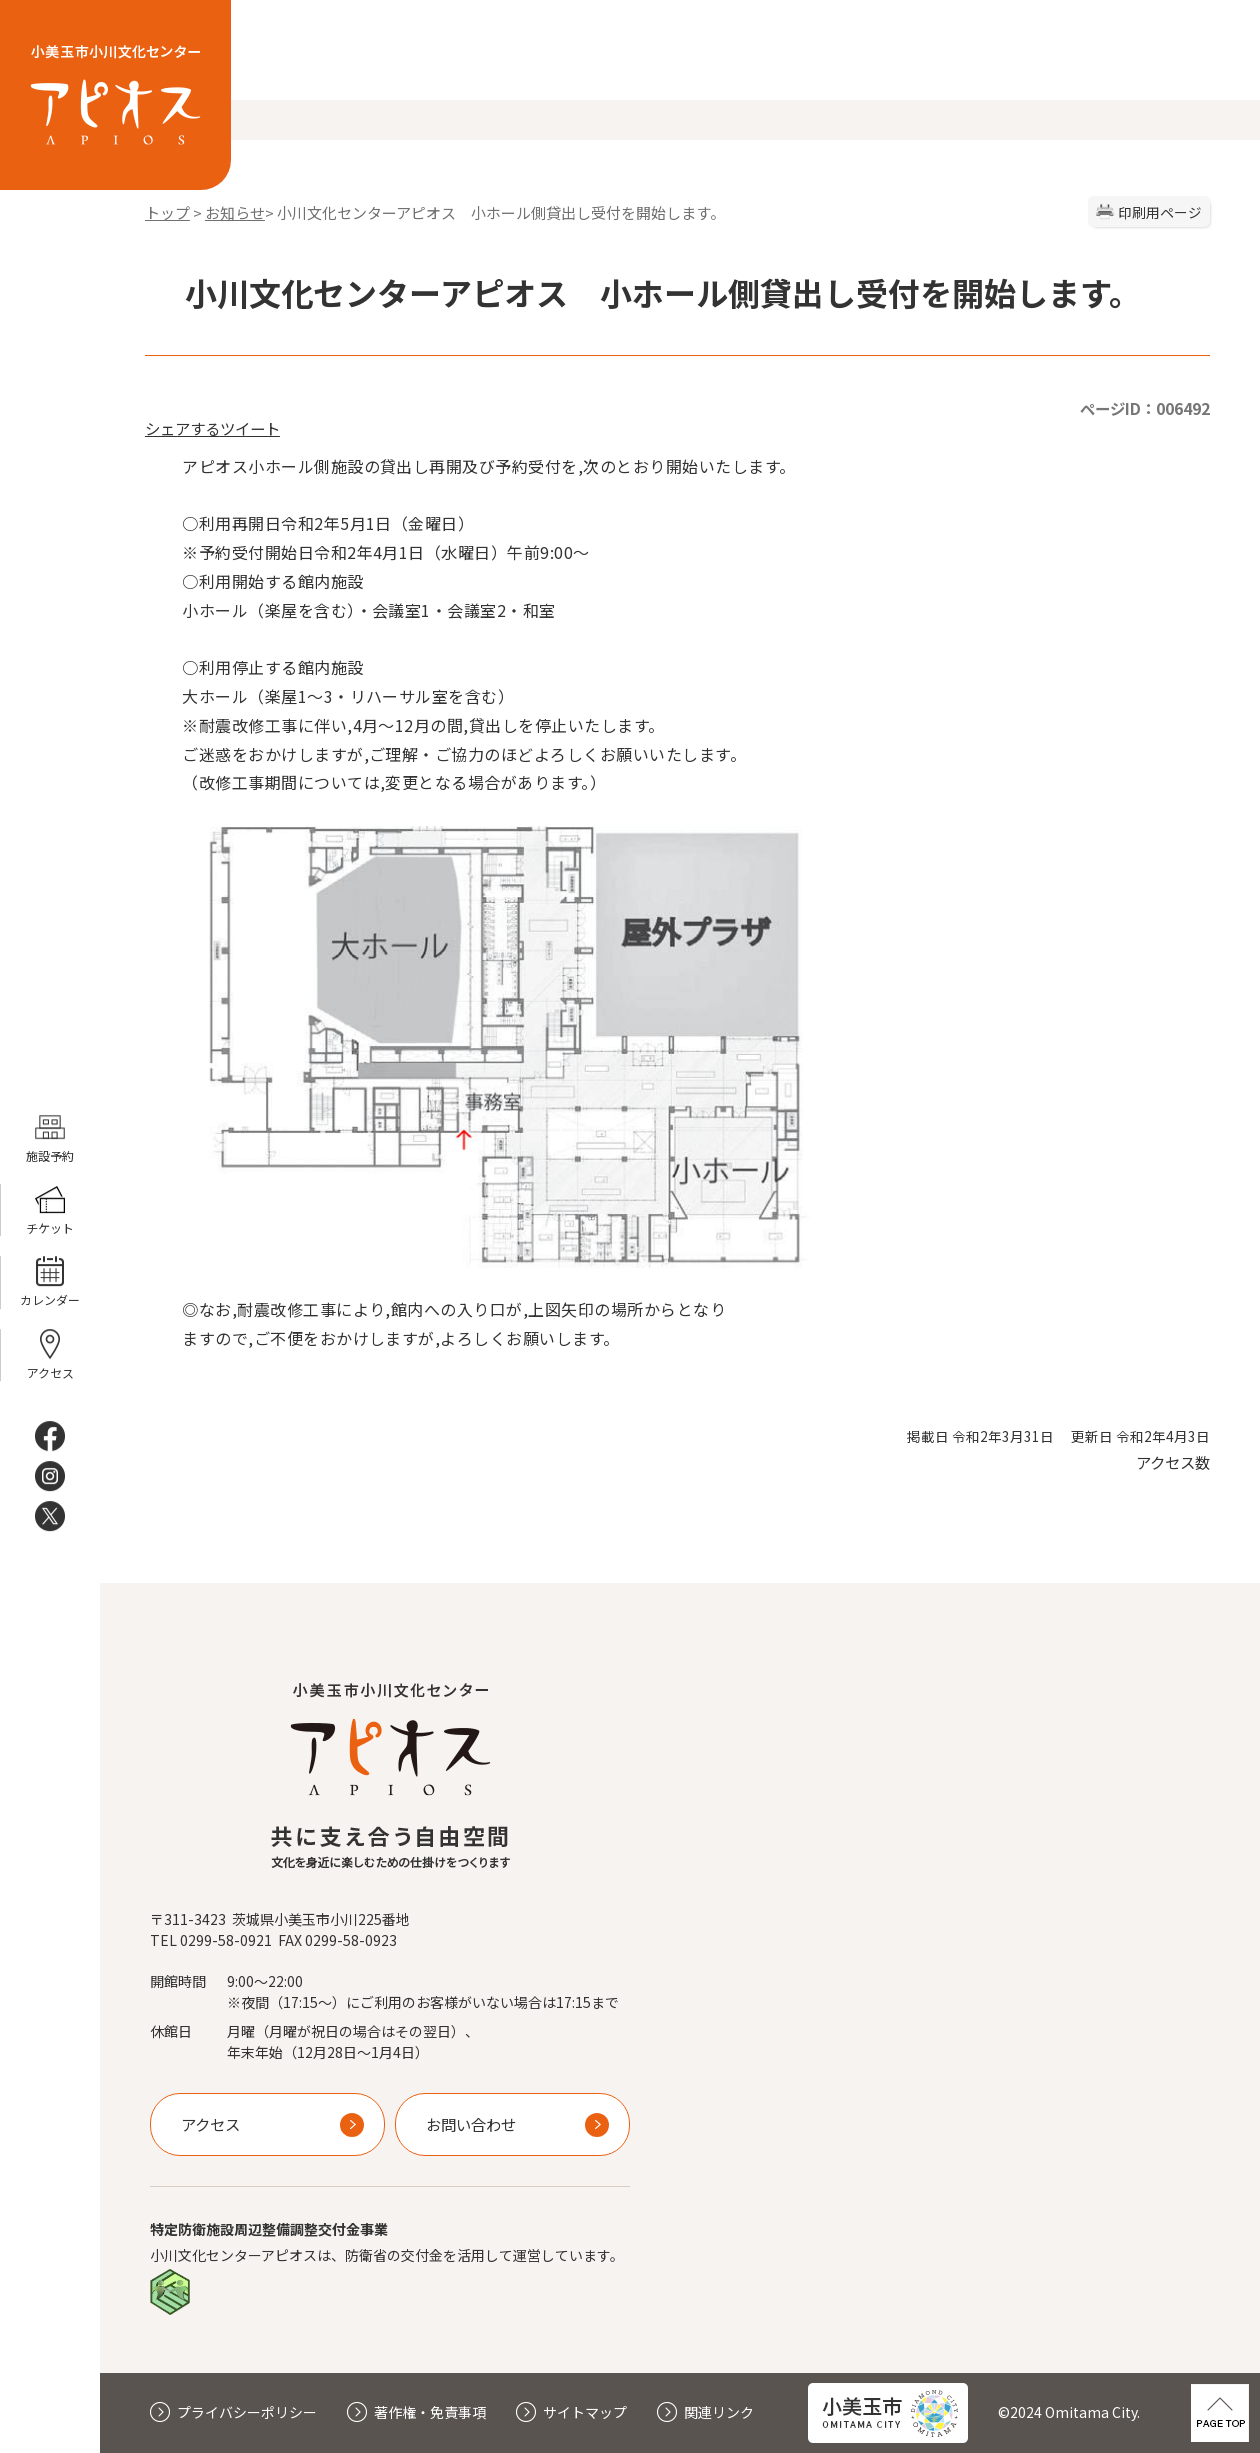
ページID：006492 (1145, 408)
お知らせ (235, 212)
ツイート (250, 428)
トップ (167, 212)
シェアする (182, 428)
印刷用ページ (1160, 212)
